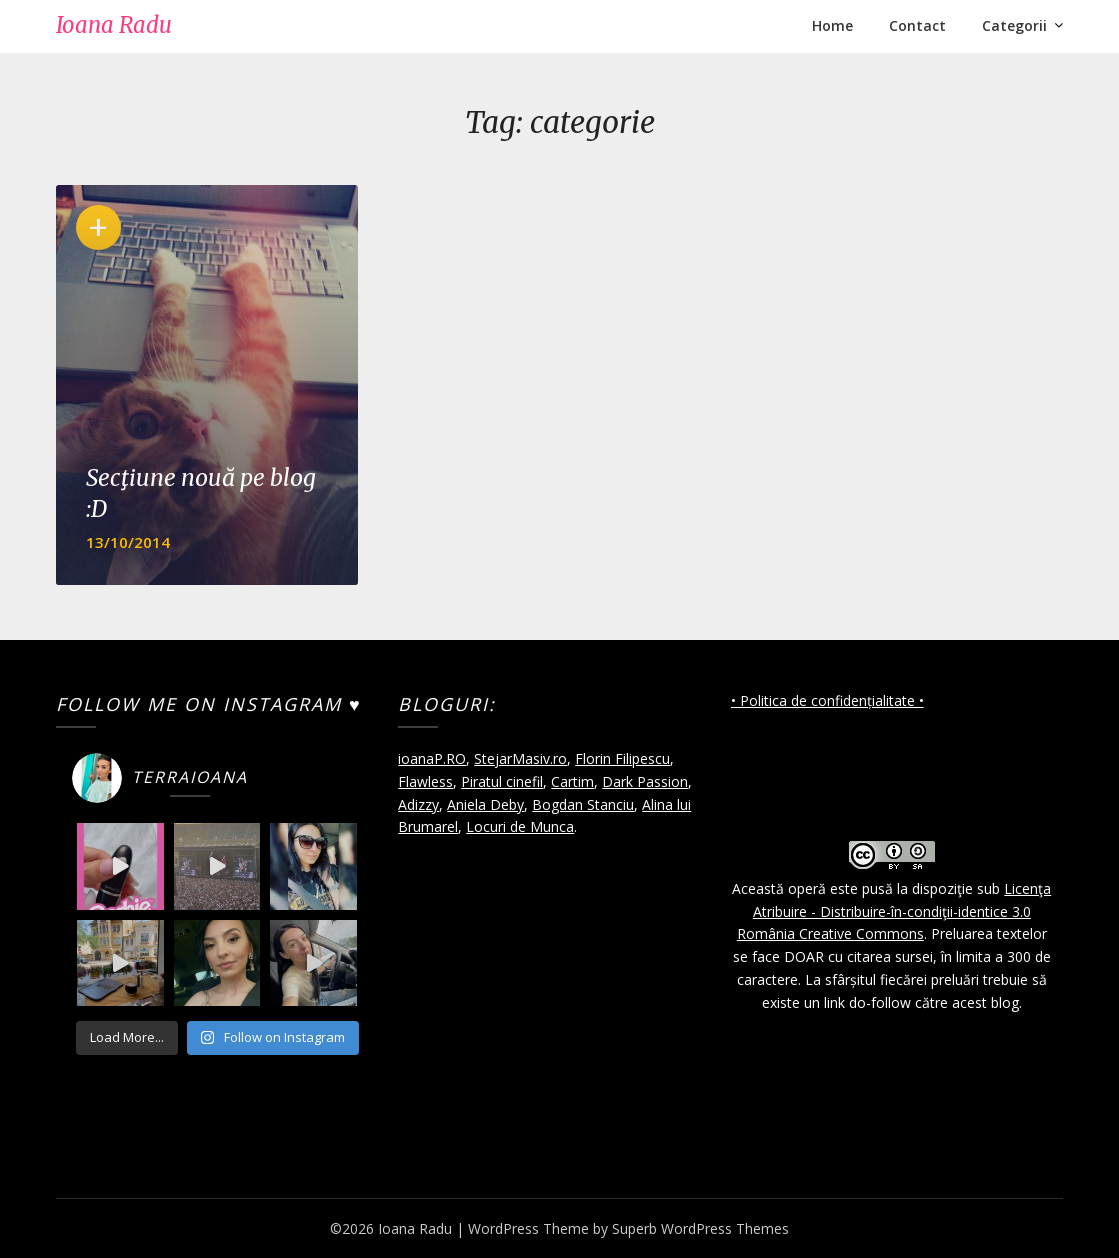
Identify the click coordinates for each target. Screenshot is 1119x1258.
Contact (917, 25)
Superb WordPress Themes (700, 1228)
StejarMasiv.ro (520, 758)
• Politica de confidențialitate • (827, 700)
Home (832, 25)
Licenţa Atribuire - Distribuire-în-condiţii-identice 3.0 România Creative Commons (894, 911)
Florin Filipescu (622, 758)
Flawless (425, 781)
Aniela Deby (485, 804)
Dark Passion (645, 781)
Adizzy (418, 804)
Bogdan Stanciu (583, 804)
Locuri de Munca (520, 826)
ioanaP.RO (432, 758)
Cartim (572, 781)
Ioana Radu (114, 25)
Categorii (1014, 25)
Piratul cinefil (502, 781)
